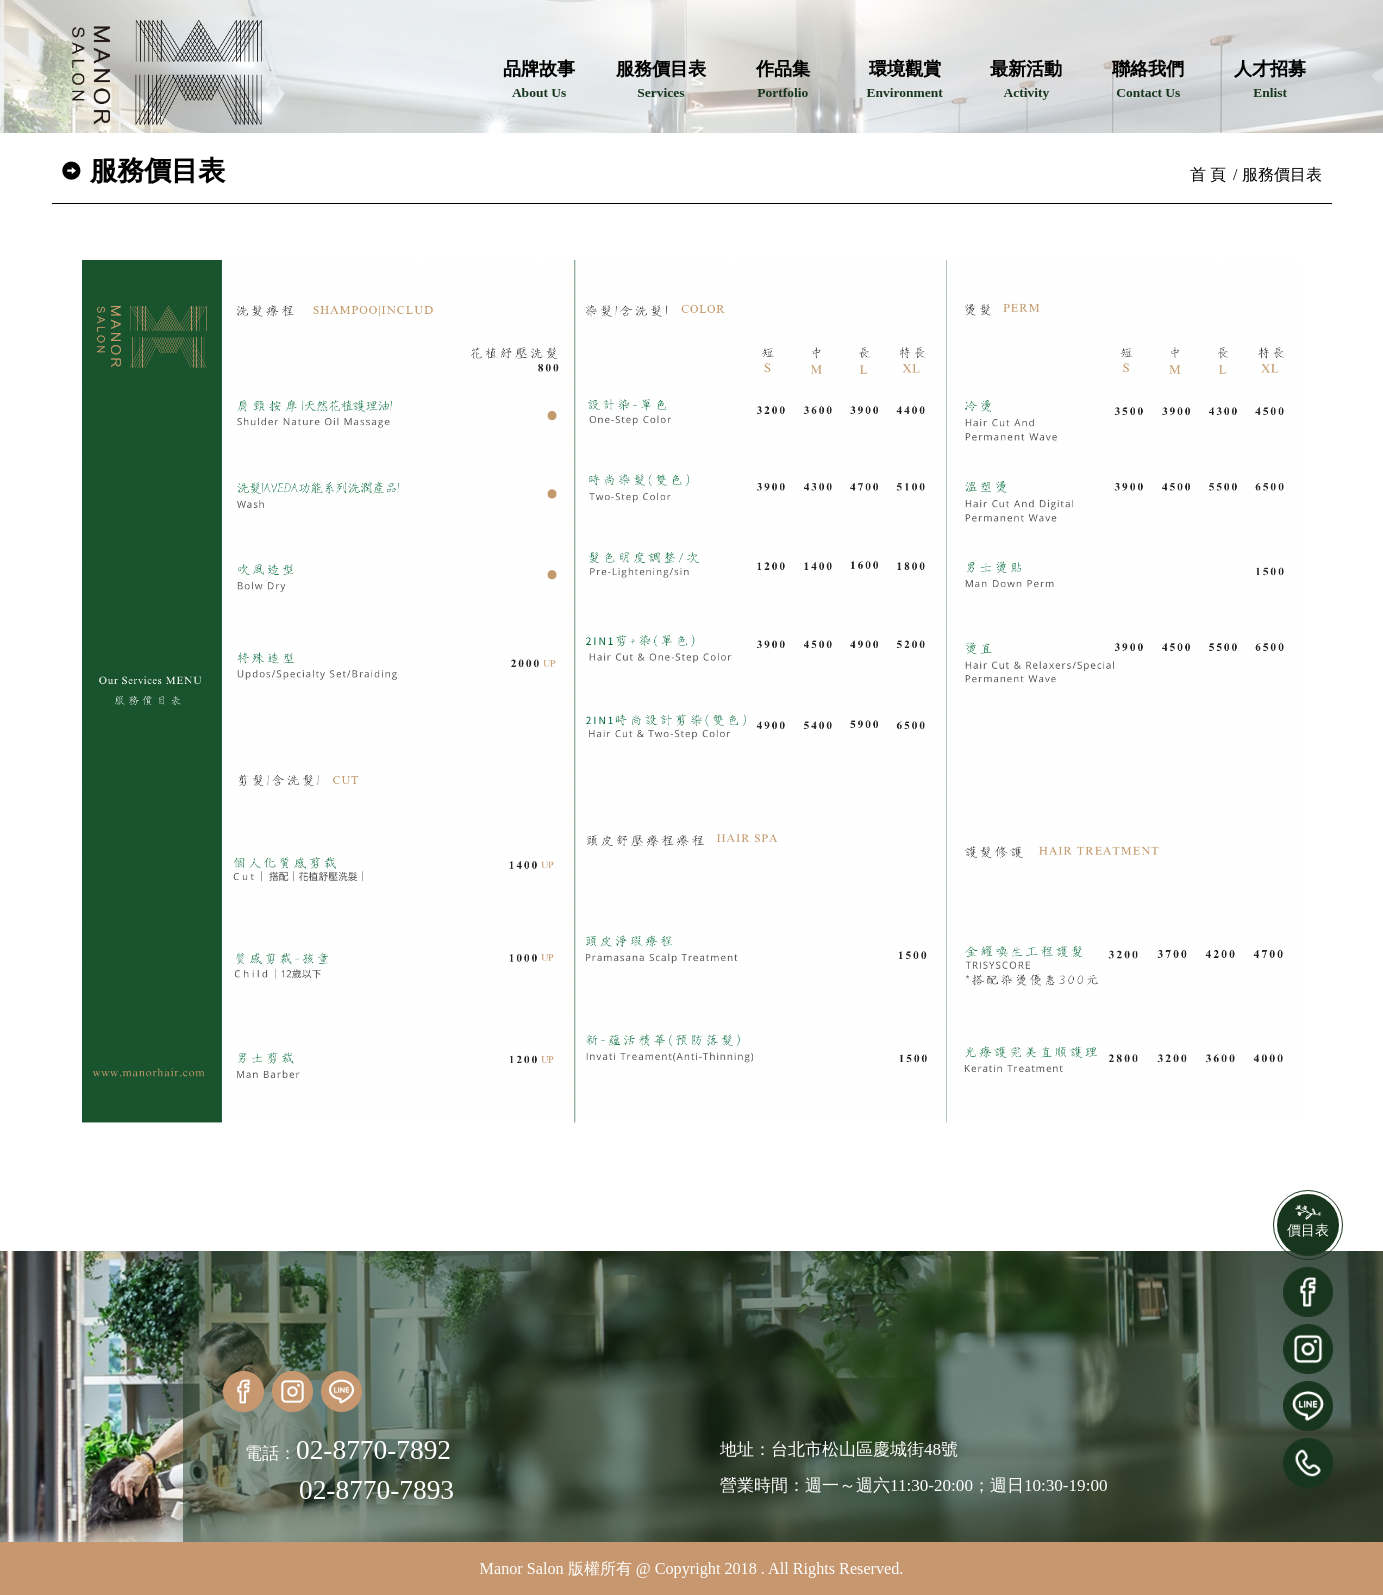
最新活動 (1026, 79)
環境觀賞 (904, 79)
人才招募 (1270, 79)
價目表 (1308, 1230)
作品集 (783, 79)
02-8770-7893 (376, 1490)
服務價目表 (661, 79)
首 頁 (1208, 174)
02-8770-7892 (373, 1450)
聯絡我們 (1148, 79)
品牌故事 (539, 79)
